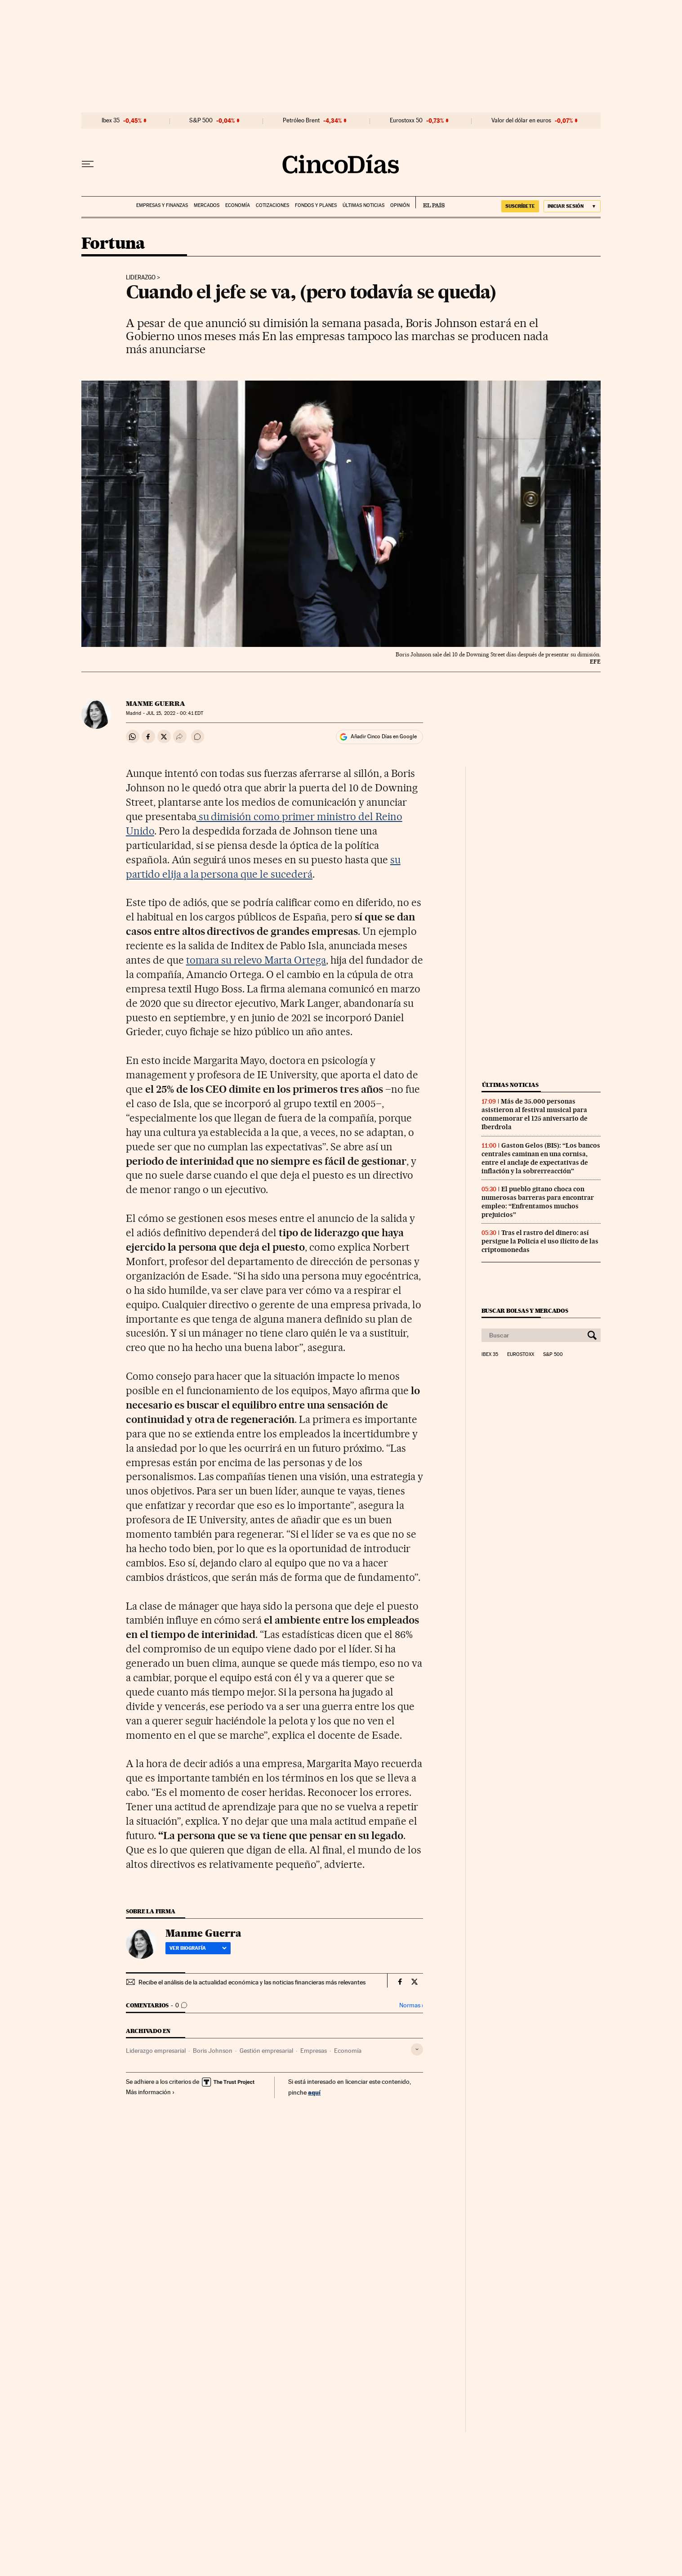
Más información (150, 2092)
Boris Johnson (212, 2050)
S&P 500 (201, 120)
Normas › (411, 2005)
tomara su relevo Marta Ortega (256, 960)
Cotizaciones (272, 205)
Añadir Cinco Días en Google (384, 736)
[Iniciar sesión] (572, 206)
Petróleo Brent (301, 120)
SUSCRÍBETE (520, 206)
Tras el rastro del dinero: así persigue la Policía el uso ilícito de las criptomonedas (539, 1241)
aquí (314, 2092)
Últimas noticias (363, 205)
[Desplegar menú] (87, 164)
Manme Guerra (155, 704)
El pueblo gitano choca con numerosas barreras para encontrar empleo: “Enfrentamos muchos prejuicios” (537, 1202)
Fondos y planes (316, 205)
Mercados (206, 205)
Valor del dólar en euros (521, 120)
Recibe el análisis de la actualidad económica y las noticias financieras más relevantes (252, 1982)
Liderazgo (141, 277)
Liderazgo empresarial (156, 2050)
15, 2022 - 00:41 (174, 713)
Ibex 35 (111, 120)
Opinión (400, 205)
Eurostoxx (520, 1354)
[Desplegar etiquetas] (417, 2049)
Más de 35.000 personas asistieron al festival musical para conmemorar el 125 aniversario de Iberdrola (534, 1114)
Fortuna (113, 244)
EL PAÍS (430, 202)
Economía (237, 205)
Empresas (313, 2050)
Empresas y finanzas (162, 205)
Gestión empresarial (266, 2050)
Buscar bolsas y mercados (524, 1310)
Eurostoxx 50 (406, 120)
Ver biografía (198, 1948)
